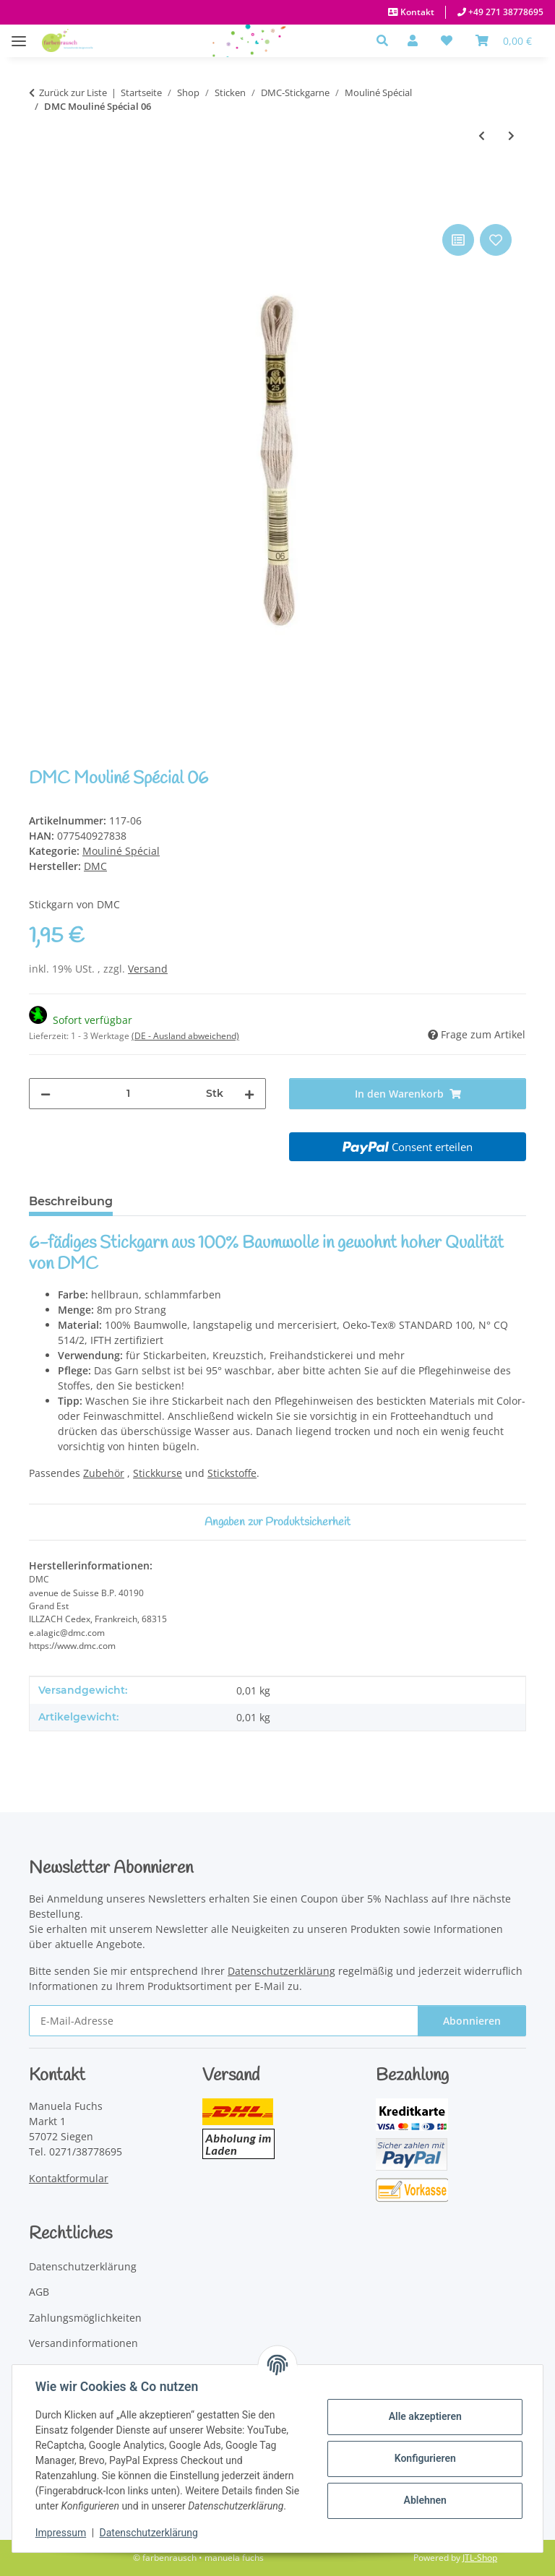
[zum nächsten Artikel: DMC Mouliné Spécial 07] (511, 135)
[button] (386, 40)
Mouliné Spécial (121, 851)
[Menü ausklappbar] (19, 34)
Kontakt (416, 12)
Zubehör (103, 1473)
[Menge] (128, 1093)
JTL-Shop (479, 2557)
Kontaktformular (68, 2178)
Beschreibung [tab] (71, 1201)
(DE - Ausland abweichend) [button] (185, 1036)
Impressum (60, 2532)
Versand (148, 968)
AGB (39, 2292)
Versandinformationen (83, 2343)
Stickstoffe (232, 1473)
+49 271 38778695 (504, 12)
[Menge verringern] (45, 1093)
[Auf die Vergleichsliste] (458, 240)
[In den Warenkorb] (40, 204)
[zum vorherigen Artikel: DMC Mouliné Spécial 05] (481, 135)
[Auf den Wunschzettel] (496, 240)
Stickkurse (157, 1473)
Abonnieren (472, 2021)
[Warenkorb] (503, 40)
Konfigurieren (424, 2458)
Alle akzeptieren (424, 2416)
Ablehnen (424, 2500)
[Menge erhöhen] (249, 1093)
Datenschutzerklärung (149, 2532)
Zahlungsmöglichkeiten (85, 2318)
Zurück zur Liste (73, 92)
